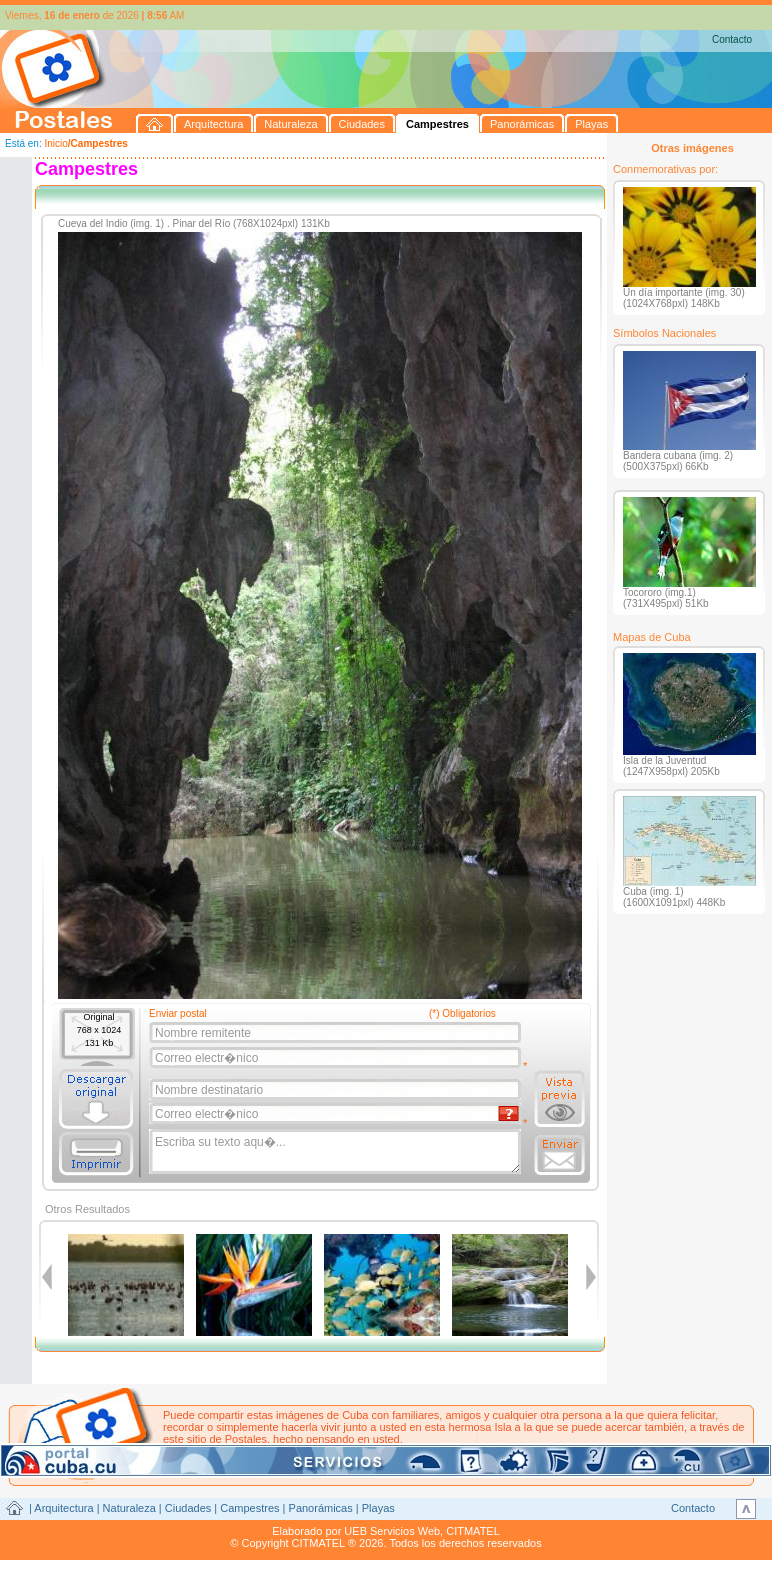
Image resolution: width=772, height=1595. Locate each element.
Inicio (55, 143)
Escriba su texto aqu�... (336, 1152)
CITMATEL (473, 1531)
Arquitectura (63, 1508)
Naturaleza (129, 1508)
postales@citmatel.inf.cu (333, 1451)
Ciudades (188, 1508)
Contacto (732, 39)
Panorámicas (321, 1508)
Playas (378, 1508)
